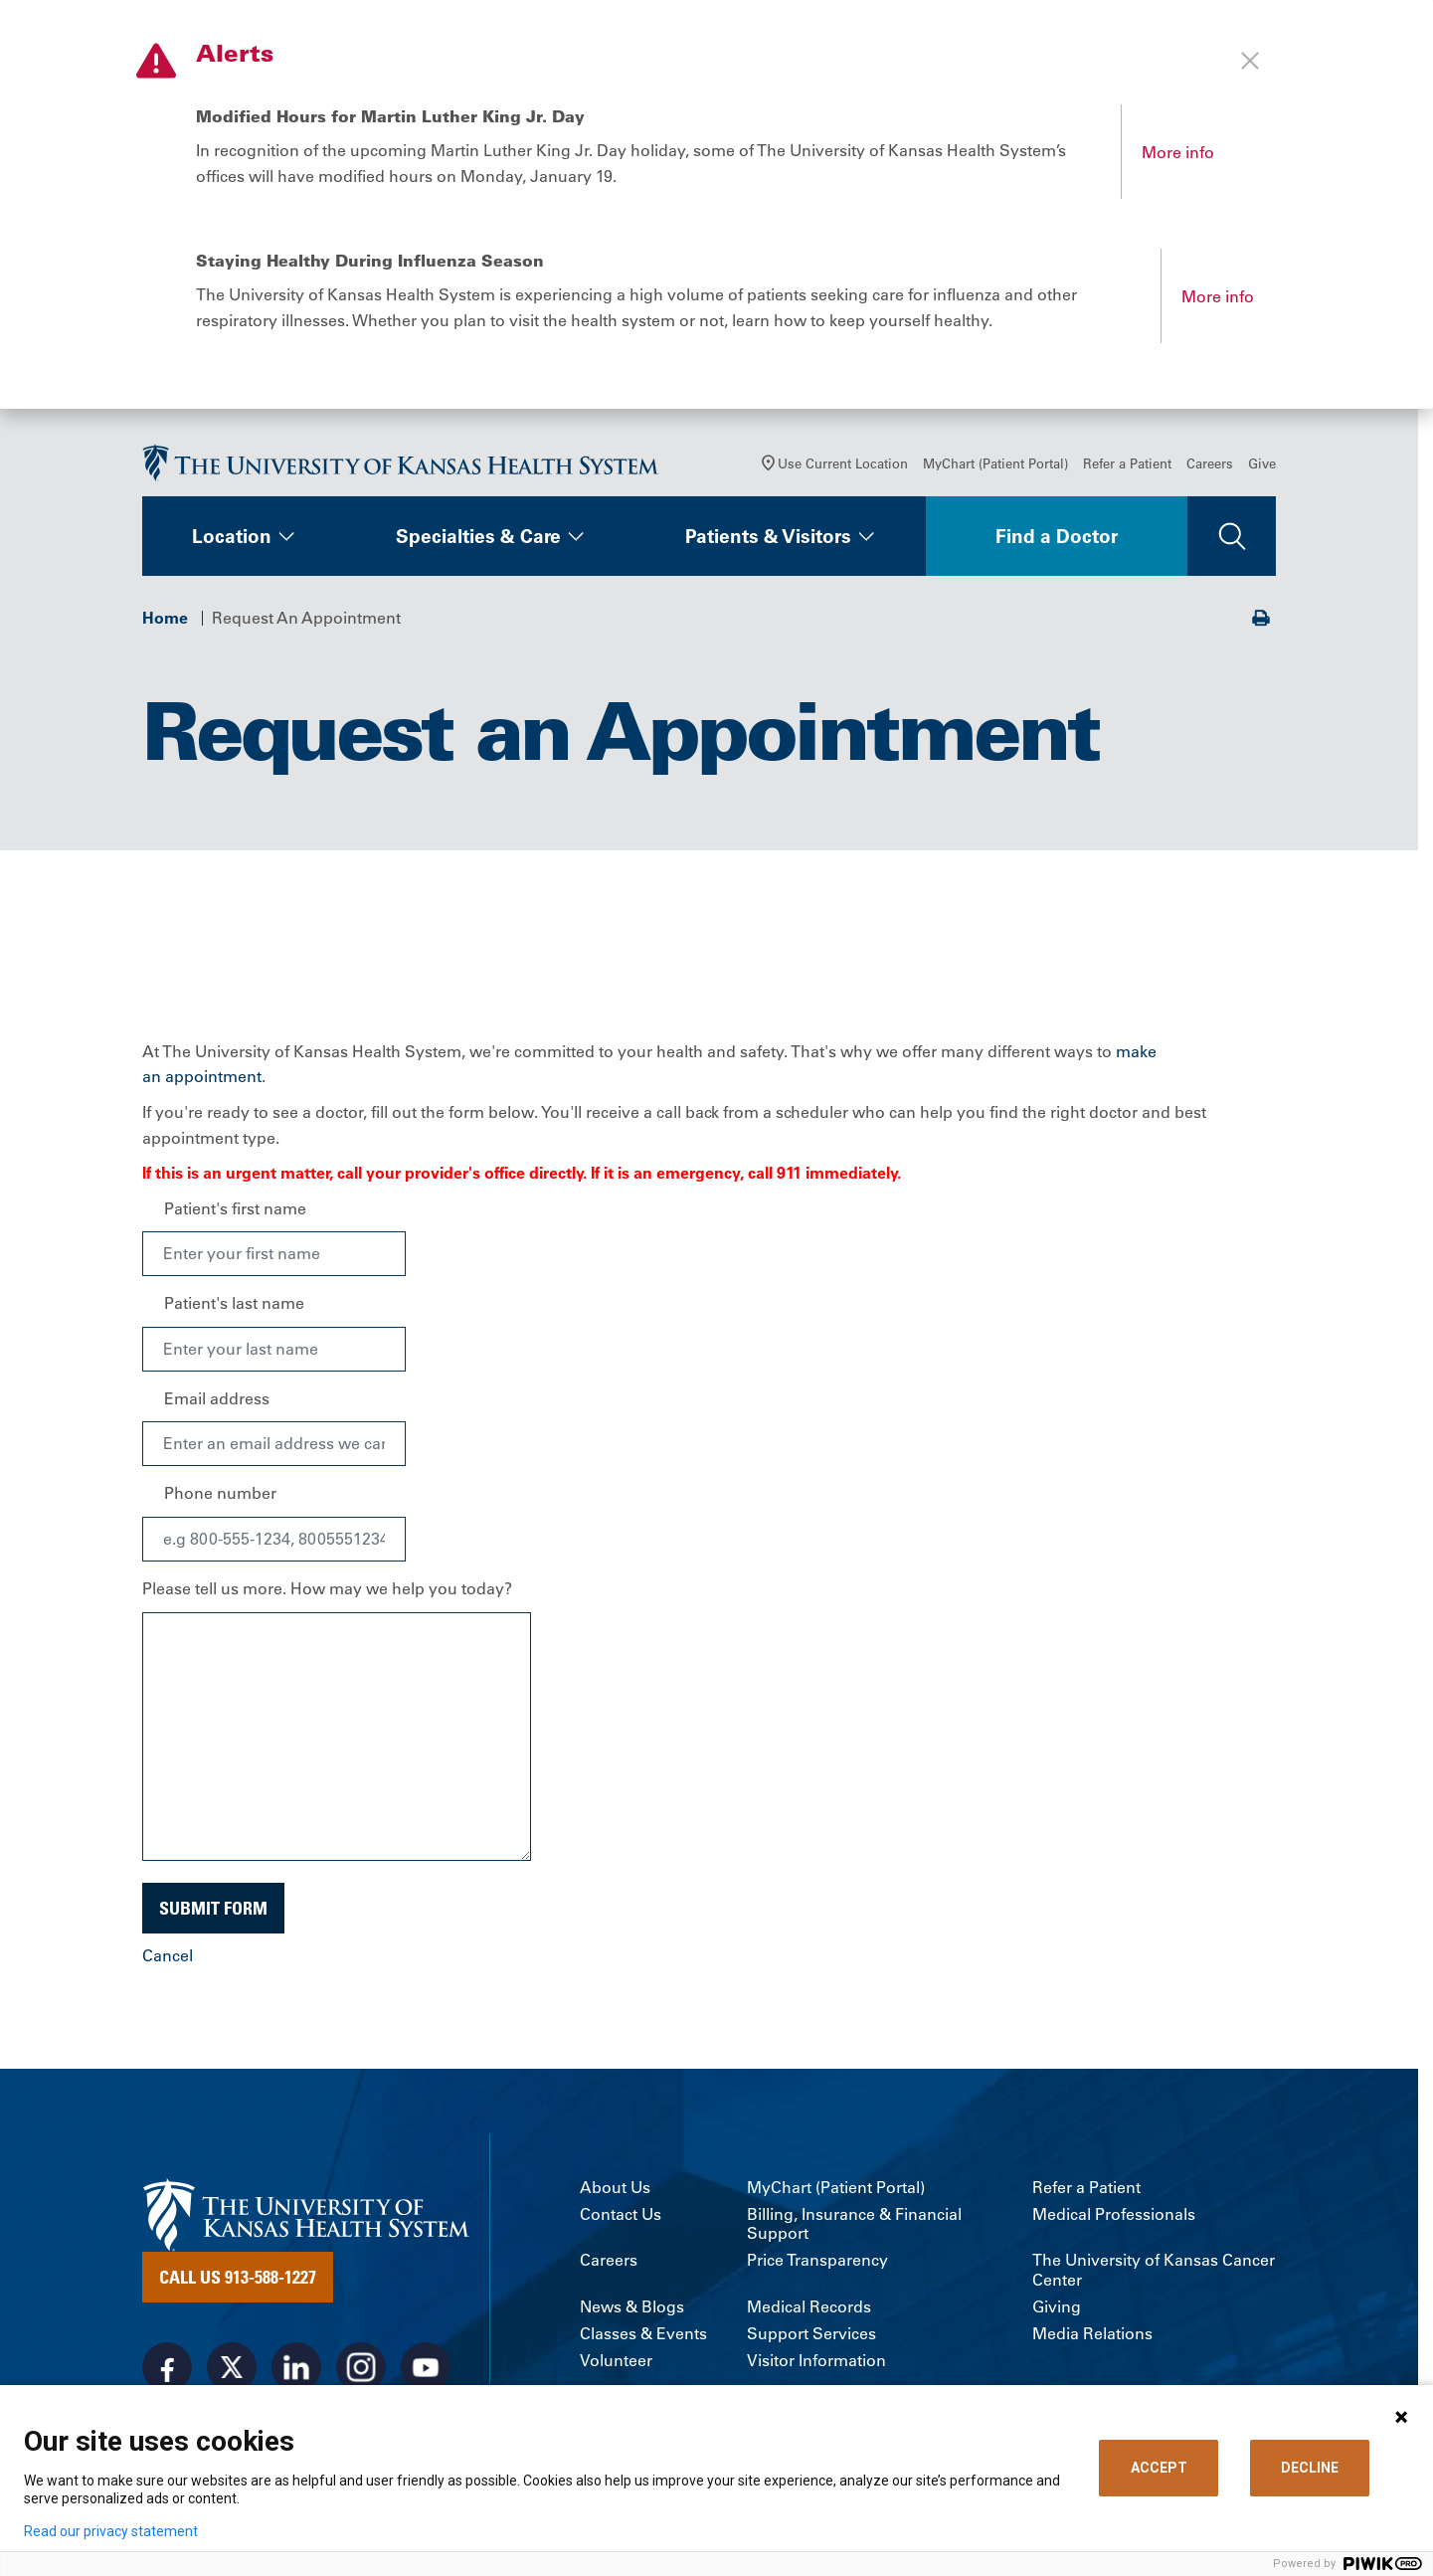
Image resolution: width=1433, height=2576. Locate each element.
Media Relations (1092, 2333)
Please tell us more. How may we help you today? (327, 1588)
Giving (1056, 2307)
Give (1262, 463)
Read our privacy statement (111, 2531)
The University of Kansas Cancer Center (1153, 2270)
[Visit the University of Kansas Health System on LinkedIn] (296, 2367)
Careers (1209, 463)
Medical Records (809, 2307)
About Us (615, 2187)
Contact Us (620, 2214)
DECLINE (1310, 2468)
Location (231, 536)
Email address (216, 1398)
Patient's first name (235, 1208)
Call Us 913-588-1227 (237, 2277)
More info (1178, 152)
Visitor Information (816, 2360)
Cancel (167, 1955)
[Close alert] (1250, 61)
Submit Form (213, 1908)
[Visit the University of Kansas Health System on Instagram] (361, 2367)
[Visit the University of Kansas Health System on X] (232, 2367)
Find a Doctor (1056, 536)
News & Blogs (632, 2307)
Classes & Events (643, 2333)
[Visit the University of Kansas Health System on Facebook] (167, 2367)
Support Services (811, 2333)
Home (165, 618)
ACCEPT (1159, 2468)
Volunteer (616, 2360)
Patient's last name (234, 1303)
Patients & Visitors (768, 536)
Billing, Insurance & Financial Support (854, 2224)
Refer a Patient (1127, 463)
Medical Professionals (1113, 2214)
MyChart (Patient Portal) (995, 463)
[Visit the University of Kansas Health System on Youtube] (425, 2367)
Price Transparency (817, 2260)
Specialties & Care (478, 536)
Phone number (220, 1493)
